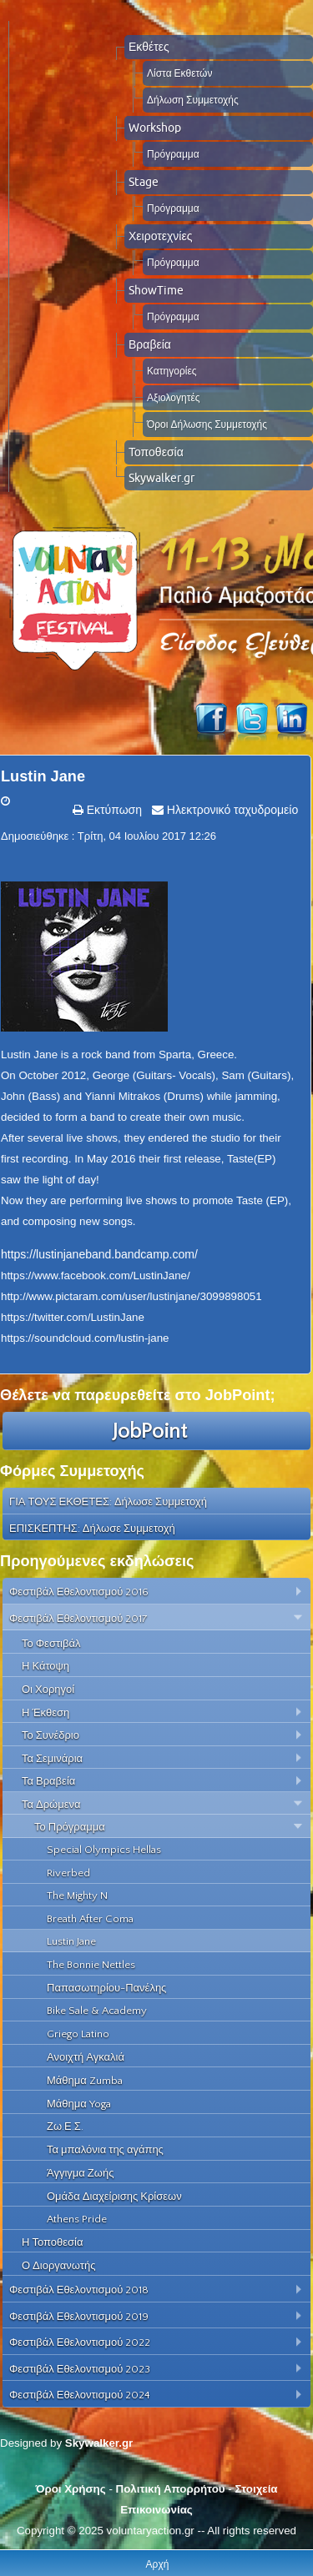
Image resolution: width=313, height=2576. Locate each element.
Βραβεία (150, 344)
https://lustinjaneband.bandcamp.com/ (99, 1254)
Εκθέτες (149, 46)
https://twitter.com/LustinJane (72, 1317)
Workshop (155, 127)
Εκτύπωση (112, 809)
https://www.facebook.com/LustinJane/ (95, 1275)
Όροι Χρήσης (70, 2489)
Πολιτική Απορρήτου (170, 2489)
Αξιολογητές (173, 397)
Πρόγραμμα (173, 153)
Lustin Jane (43, 776)
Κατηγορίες (172, 370)
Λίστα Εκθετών (179, 73)
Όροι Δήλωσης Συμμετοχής (207, 424)
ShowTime (156, 290)
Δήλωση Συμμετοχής (193, 99)
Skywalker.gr (161, 478)
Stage (144, 181)
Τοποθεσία (156, 452)
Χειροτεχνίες (160, 236)
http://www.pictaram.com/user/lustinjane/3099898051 (131, 1296)
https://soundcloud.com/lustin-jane (85, 1338)
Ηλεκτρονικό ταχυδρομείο (231, 809)
